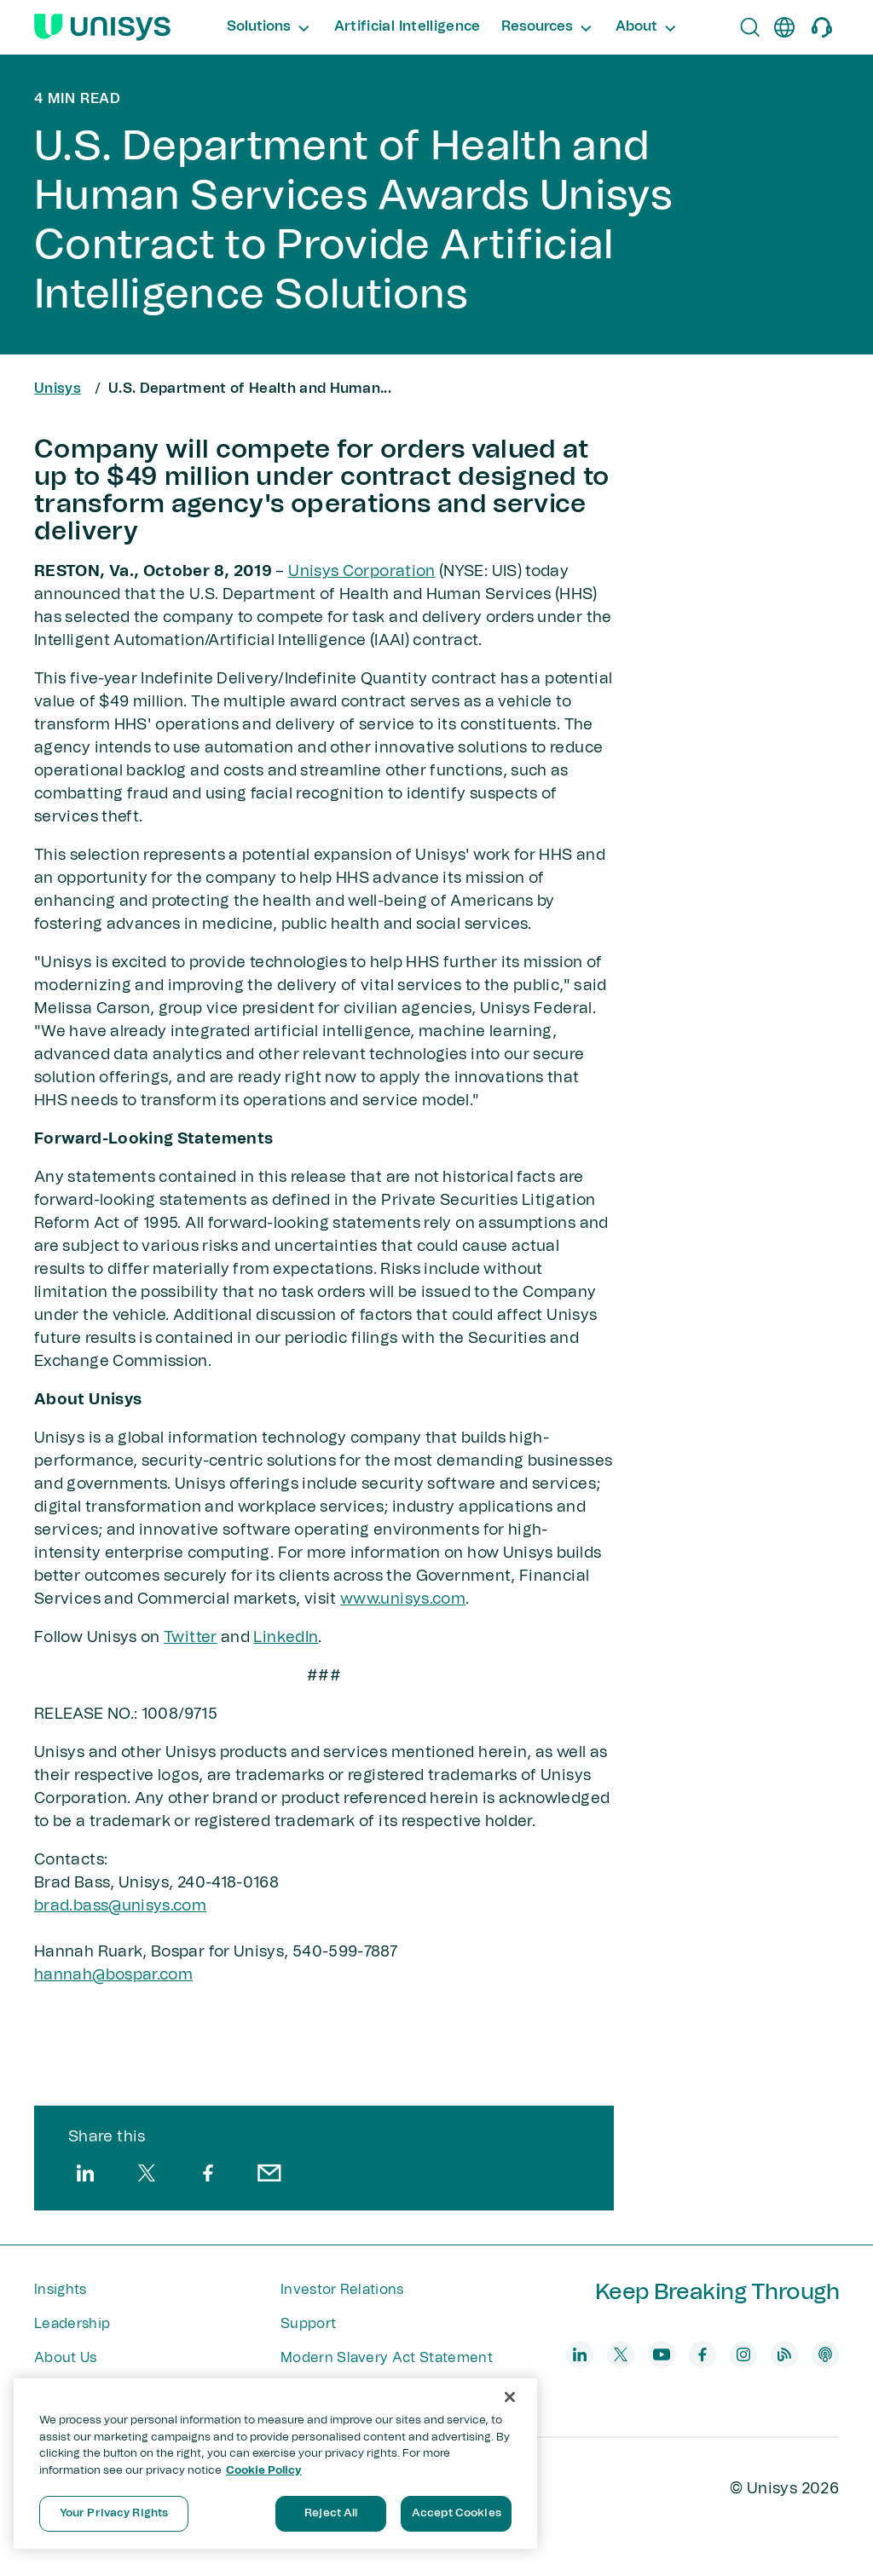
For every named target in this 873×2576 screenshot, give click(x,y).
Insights (60, 2290)
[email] (269, 2173)
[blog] (784, 2354)
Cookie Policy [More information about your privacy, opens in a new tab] (264, 2470)
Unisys (57, 388)
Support (308, 2324)
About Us (65, 2358)
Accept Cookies (456, 2513)
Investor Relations (342, 2290)
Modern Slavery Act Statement (386, 2358)
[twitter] (147, 2173)
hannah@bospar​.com (113, 1975)
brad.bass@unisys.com (120, 1906)
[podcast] (825, 2354)
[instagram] (743, 2354)
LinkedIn (285, 1637)
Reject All (330, 2513)
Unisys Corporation (361, 571)
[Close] (510, 2397)
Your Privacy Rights (114, 2513)
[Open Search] (750, 27)
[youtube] (661, 2354)
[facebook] (208, 2173)
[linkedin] (85, 2173)
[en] (784, 27)
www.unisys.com (402, 1599)
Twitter (190, 1637)
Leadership (72, 2324)
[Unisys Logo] (102, 27)
